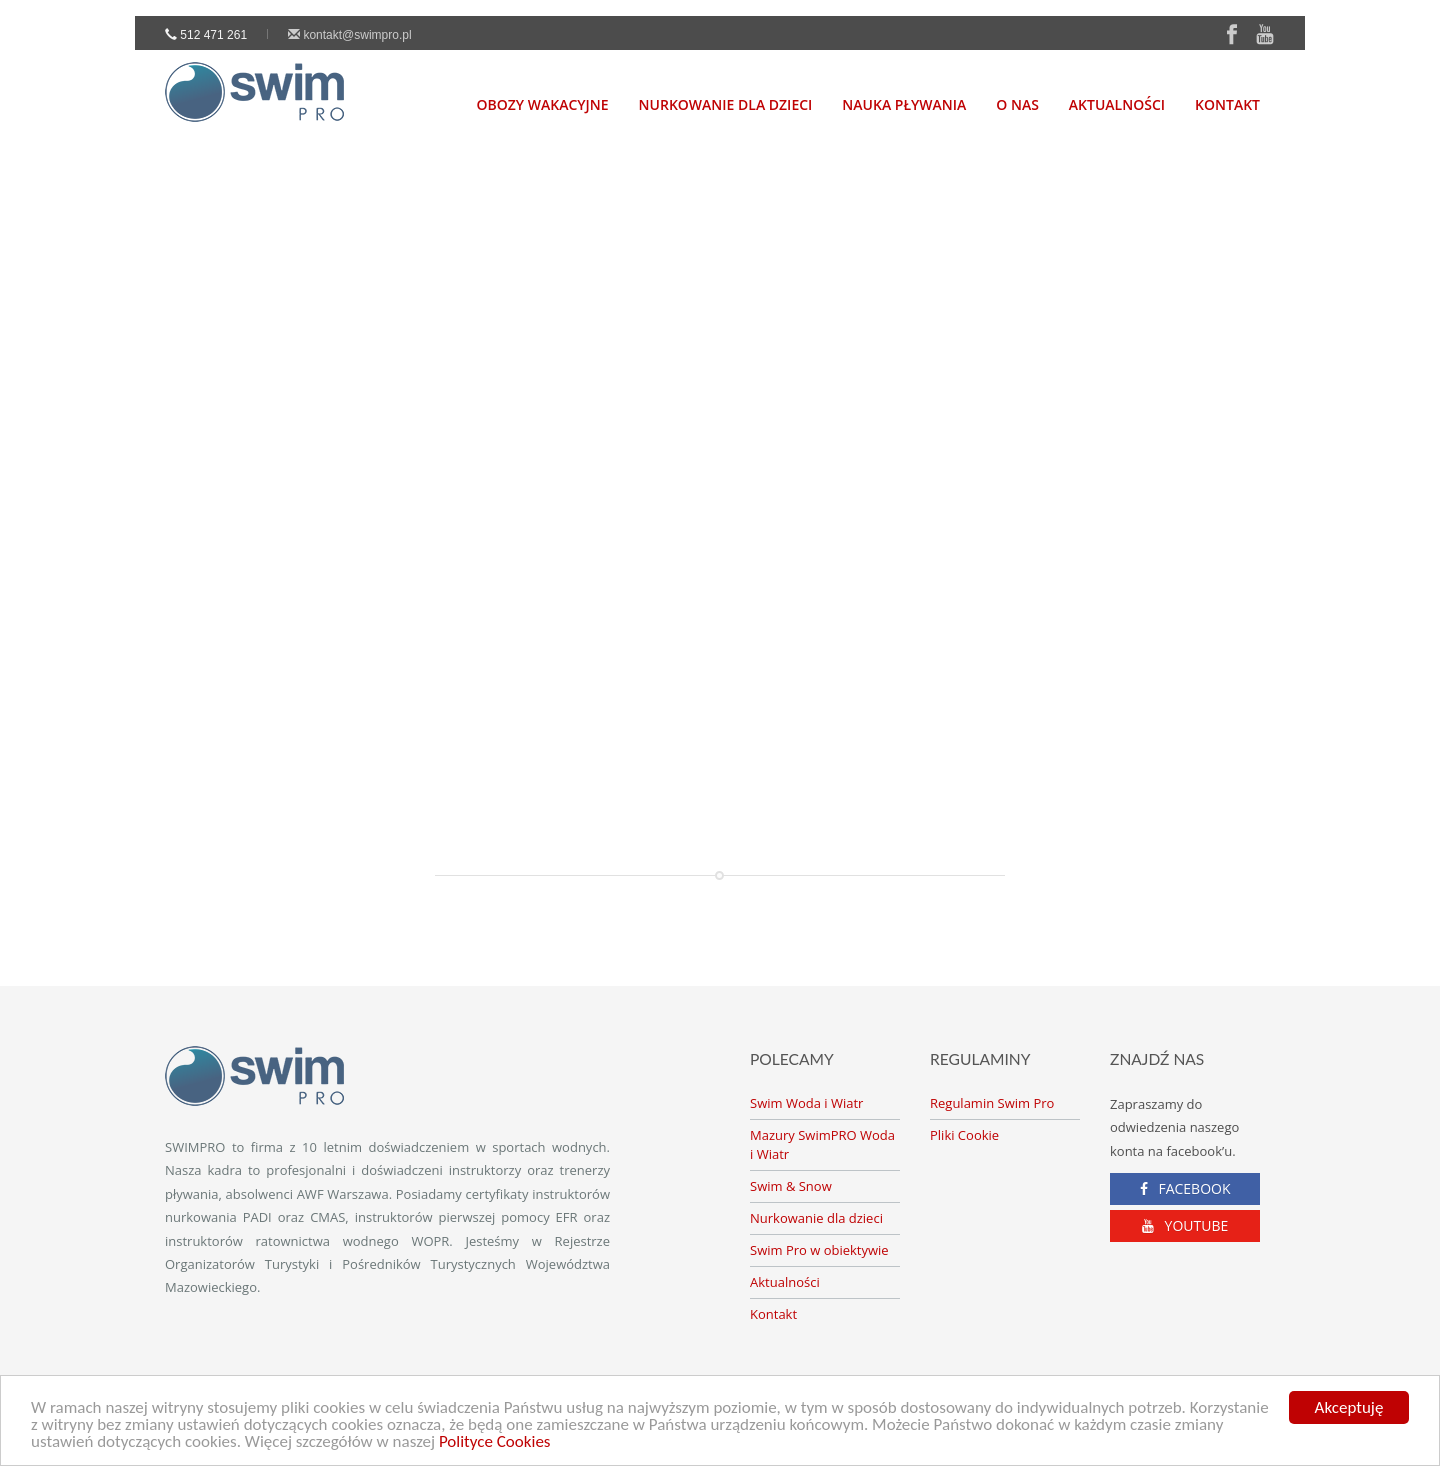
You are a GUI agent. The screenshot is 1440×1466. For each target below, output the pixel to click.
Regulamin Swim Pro (992, 1103)
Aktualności (1117, 104)
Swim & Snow (791, 1186)
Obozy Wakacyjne (543, 104)
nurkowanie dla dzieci (726, 104)
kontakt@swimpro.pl (350, 35)
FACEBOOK (1185, 1188)
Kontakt (1227, 104)
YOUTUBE (1185, 1225)
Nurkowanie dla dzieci (816, 1218)
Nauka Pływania (904, 104)
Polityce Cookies (495, 1442)
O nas (1017, 104)
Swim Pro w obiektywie (819, 1250)
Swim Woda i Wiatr (806, 1103)
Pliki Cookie (964, 1135)
